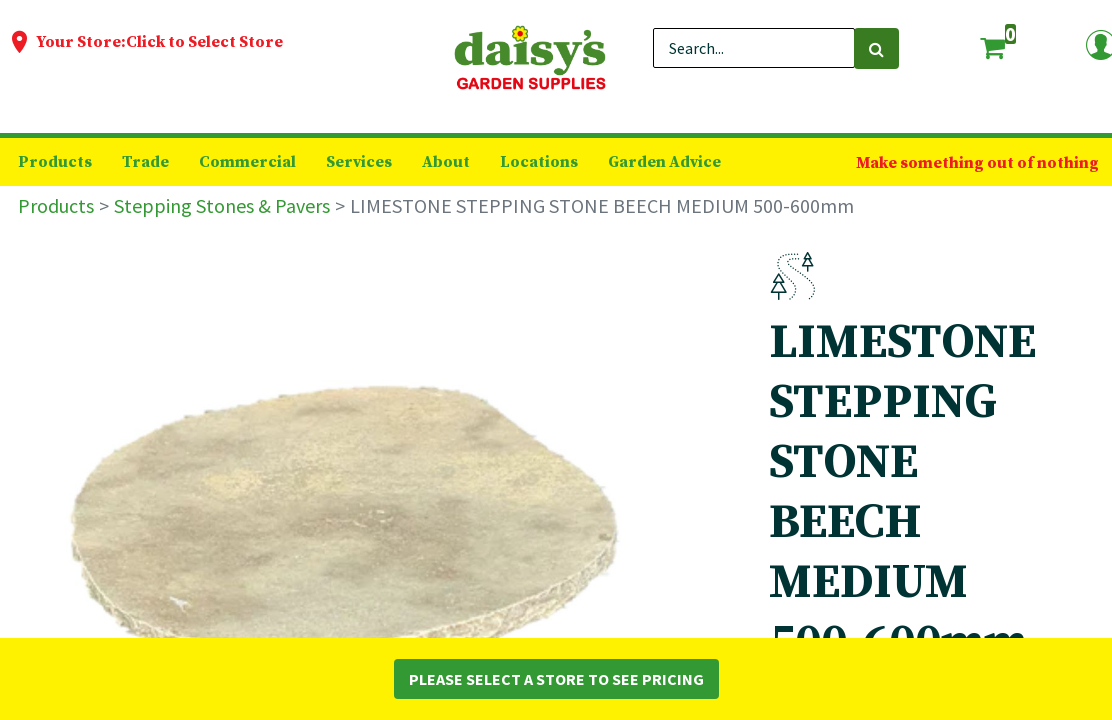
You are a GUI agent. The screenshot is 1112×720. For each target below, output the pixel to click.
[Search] (876, 48)
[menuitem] (55, 162)
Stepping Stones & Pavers (222, 205)
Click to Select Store (204, 42)
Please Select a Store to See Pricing (556, 679)
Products (56, 205)
